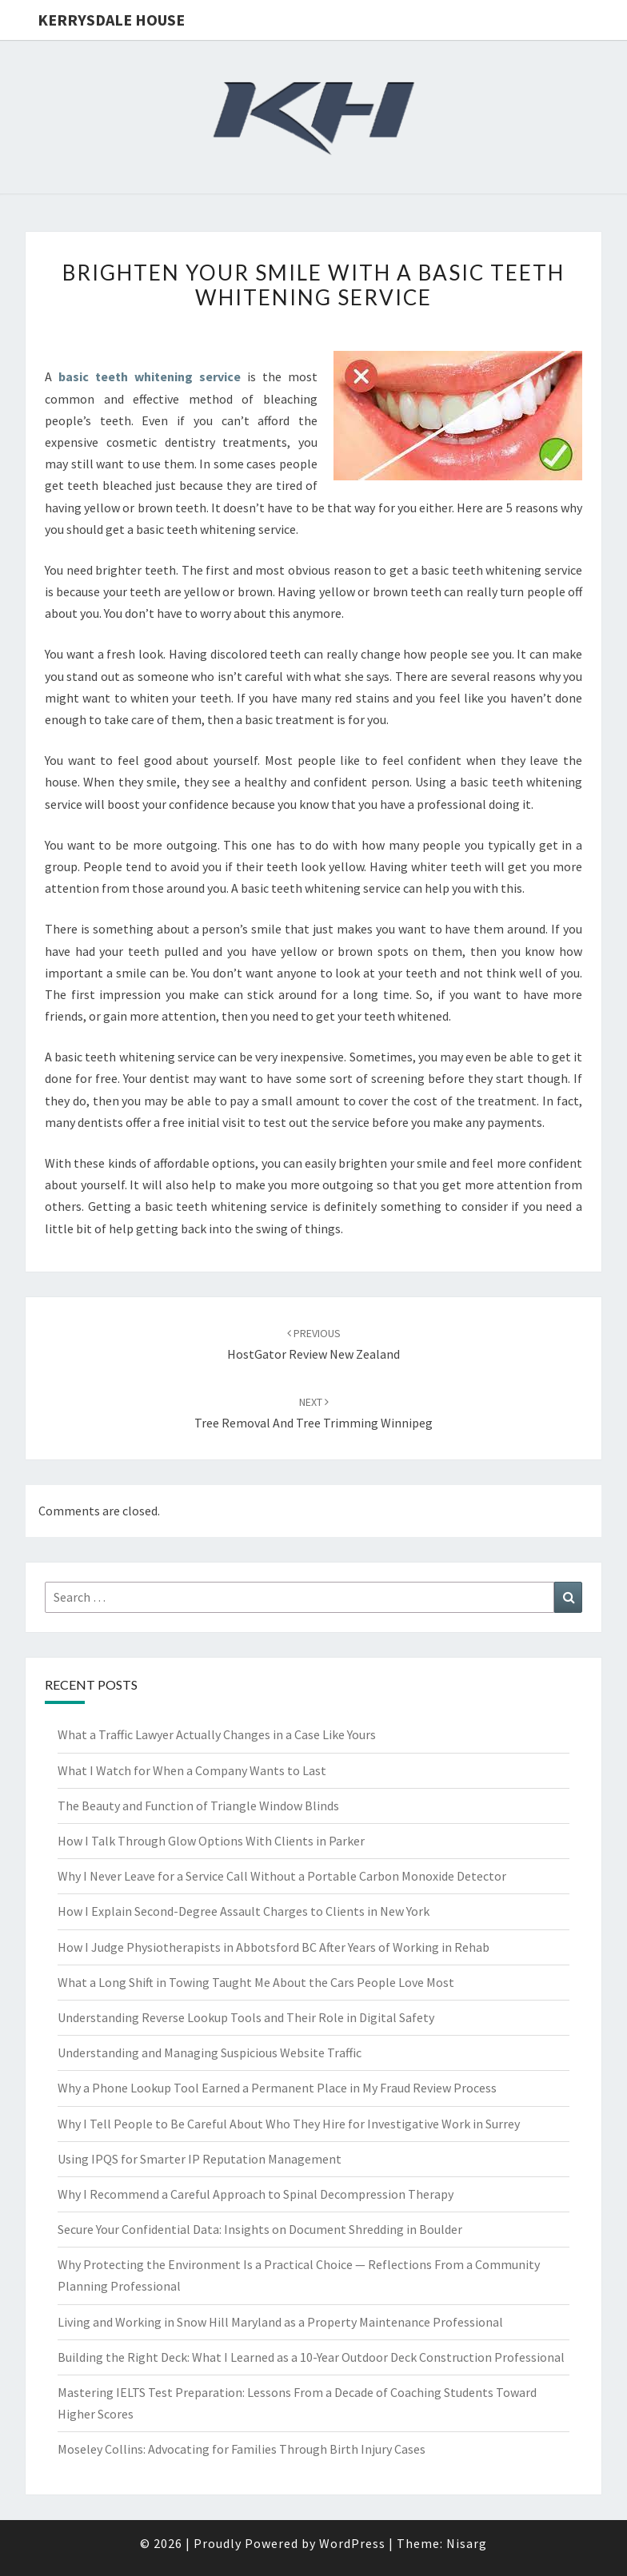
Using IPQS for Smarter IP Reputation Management (199, 2159)
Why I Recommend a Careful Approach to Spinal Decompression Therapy (255, 2194)
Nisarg (466, 2543)
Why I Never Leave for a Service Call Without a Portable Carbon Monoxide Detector (282, 1876)
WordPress (352, 2543)
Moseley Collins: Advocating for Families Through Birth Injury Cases (241, 2449)
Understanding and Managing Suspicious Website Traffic (209, 2052)
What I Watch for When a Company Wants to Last (192, 1770)
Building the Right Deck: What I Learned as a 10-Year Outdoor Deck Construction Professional (311, 2357)
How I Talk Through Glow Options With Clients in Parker (211, 1841)
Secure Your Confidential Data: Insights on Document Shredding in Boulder (260, 2229)
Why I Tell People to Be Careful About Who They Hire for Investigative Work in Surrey (289, 2124)
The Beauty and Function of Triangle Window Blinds (198, 1806)
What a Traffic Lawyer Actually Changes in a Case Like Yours (217, 1734)
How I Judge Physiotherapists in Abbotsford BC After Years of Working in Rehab (273, 1947)
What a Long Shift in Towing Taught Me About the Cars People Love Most (256, 1982)
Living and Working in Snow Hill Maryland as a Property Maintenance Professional (280, 2322)
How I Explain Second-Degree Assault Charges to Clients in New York (243, 1911)
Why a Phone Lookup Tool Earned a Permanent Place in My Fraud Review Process (277, 2088)
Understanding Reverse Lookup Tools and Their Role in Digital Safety (246, 2017)
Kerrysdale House (111, 20)
